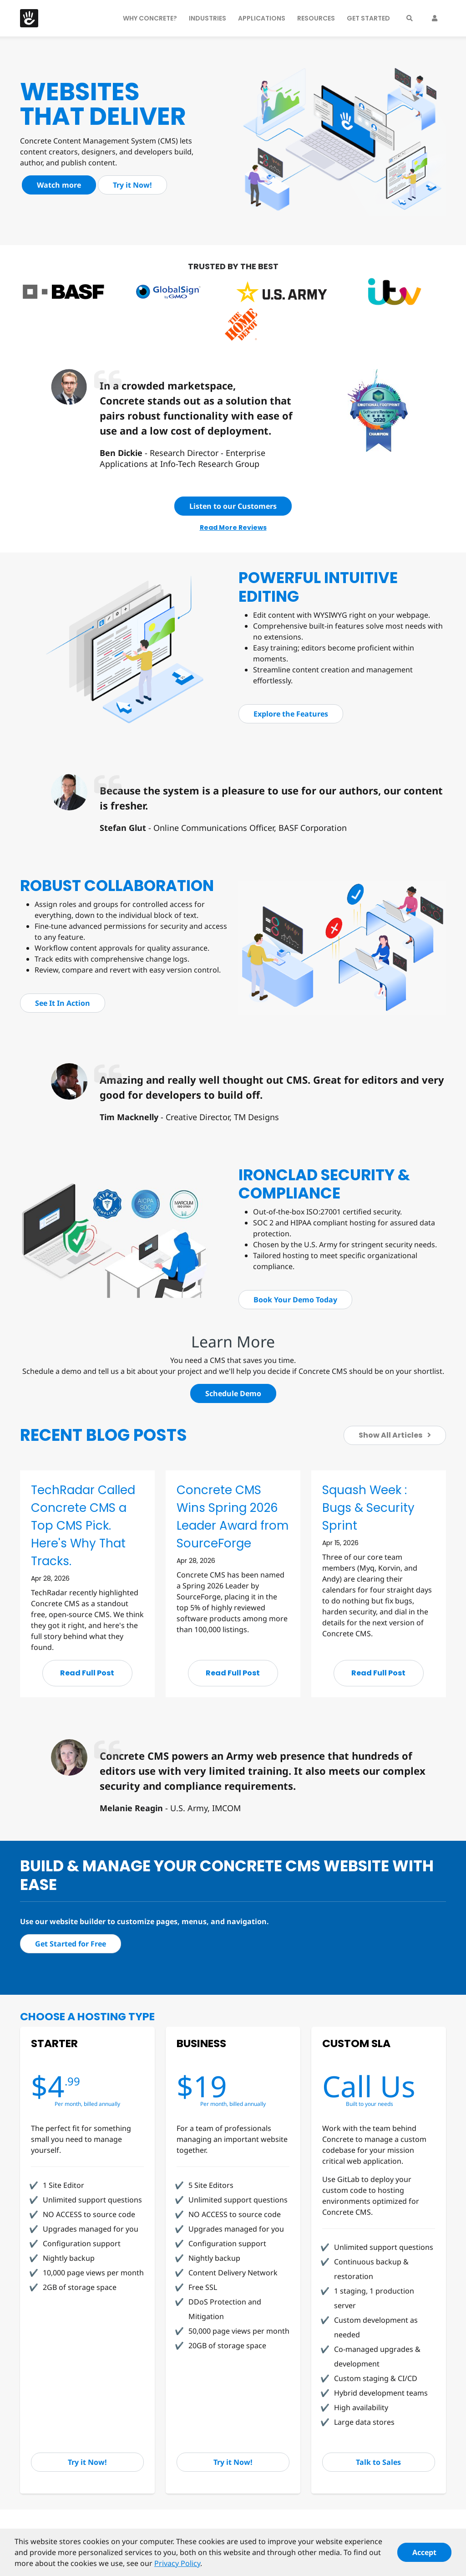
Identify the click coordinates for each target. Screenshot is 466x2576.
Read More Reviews (233, 527)
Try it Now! (132, 185)
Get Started (368, 18)
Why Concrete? (150, 18)
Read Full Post (87, 1673)
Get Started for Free (70, 1944)
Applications (261, 18)
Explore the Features (290, 714)
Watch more (59, 185)
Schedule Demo (233, 1393)
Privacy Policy (177, 2567)
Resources (316, 18)
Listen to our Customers (233, 506)
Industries (207, 18)
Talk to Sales (378, 2462)
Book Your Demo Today (295, 1300)
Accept (424, 2556)
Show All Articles (395, 1435)
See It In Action (62, 1003)
